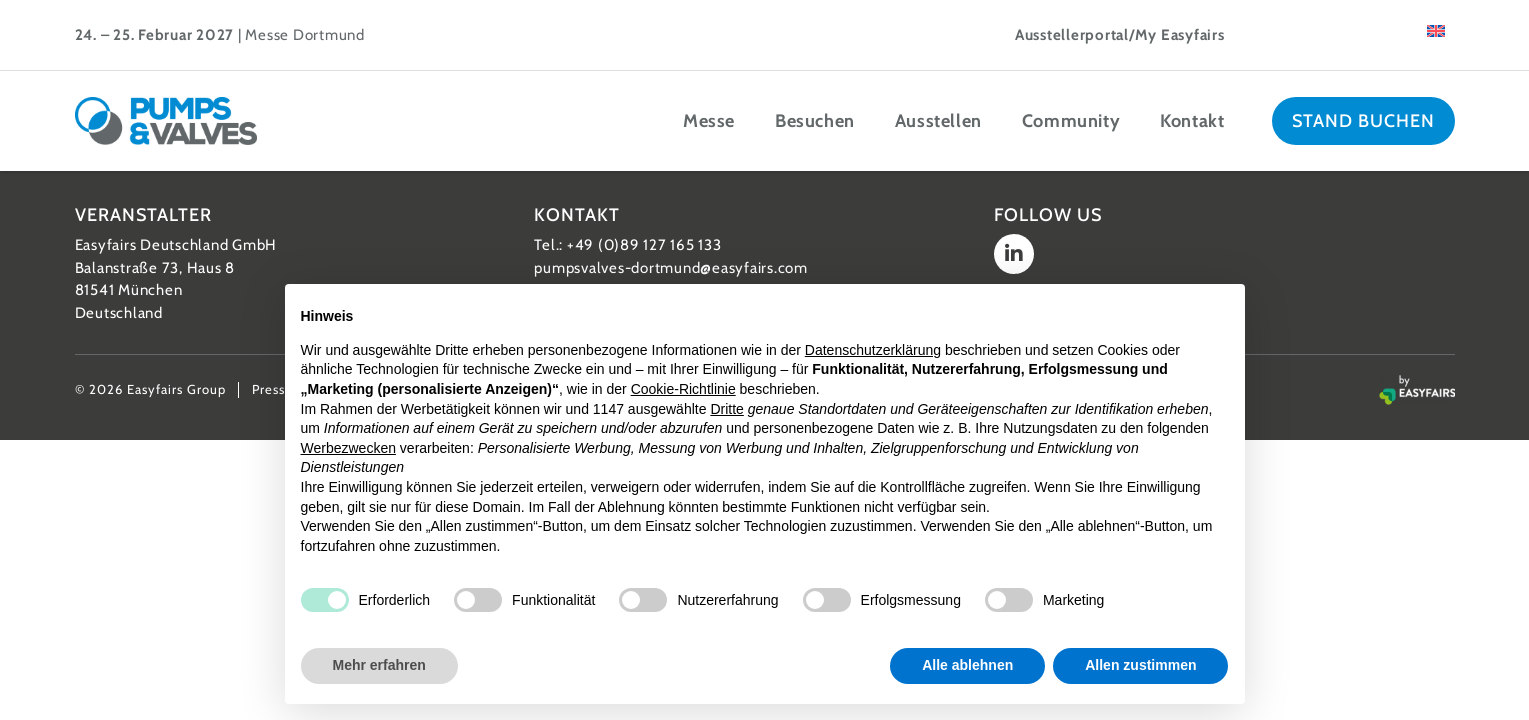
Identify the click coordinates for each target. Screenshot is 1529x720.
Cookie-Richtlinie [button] (683, 389)
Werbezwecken (348, 448)
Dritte (726, 409)
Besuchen (815, 121)
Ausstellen (938, 121)
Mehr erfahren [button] (379, 665)
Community (1071, 121)
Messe (709, 121)
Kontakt (1192, 121)
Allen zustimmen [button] (1140, 665)
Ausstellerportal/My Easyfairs (1120, 35)
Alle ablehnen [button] (967, 665)
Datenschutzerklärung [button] (873, 350)
